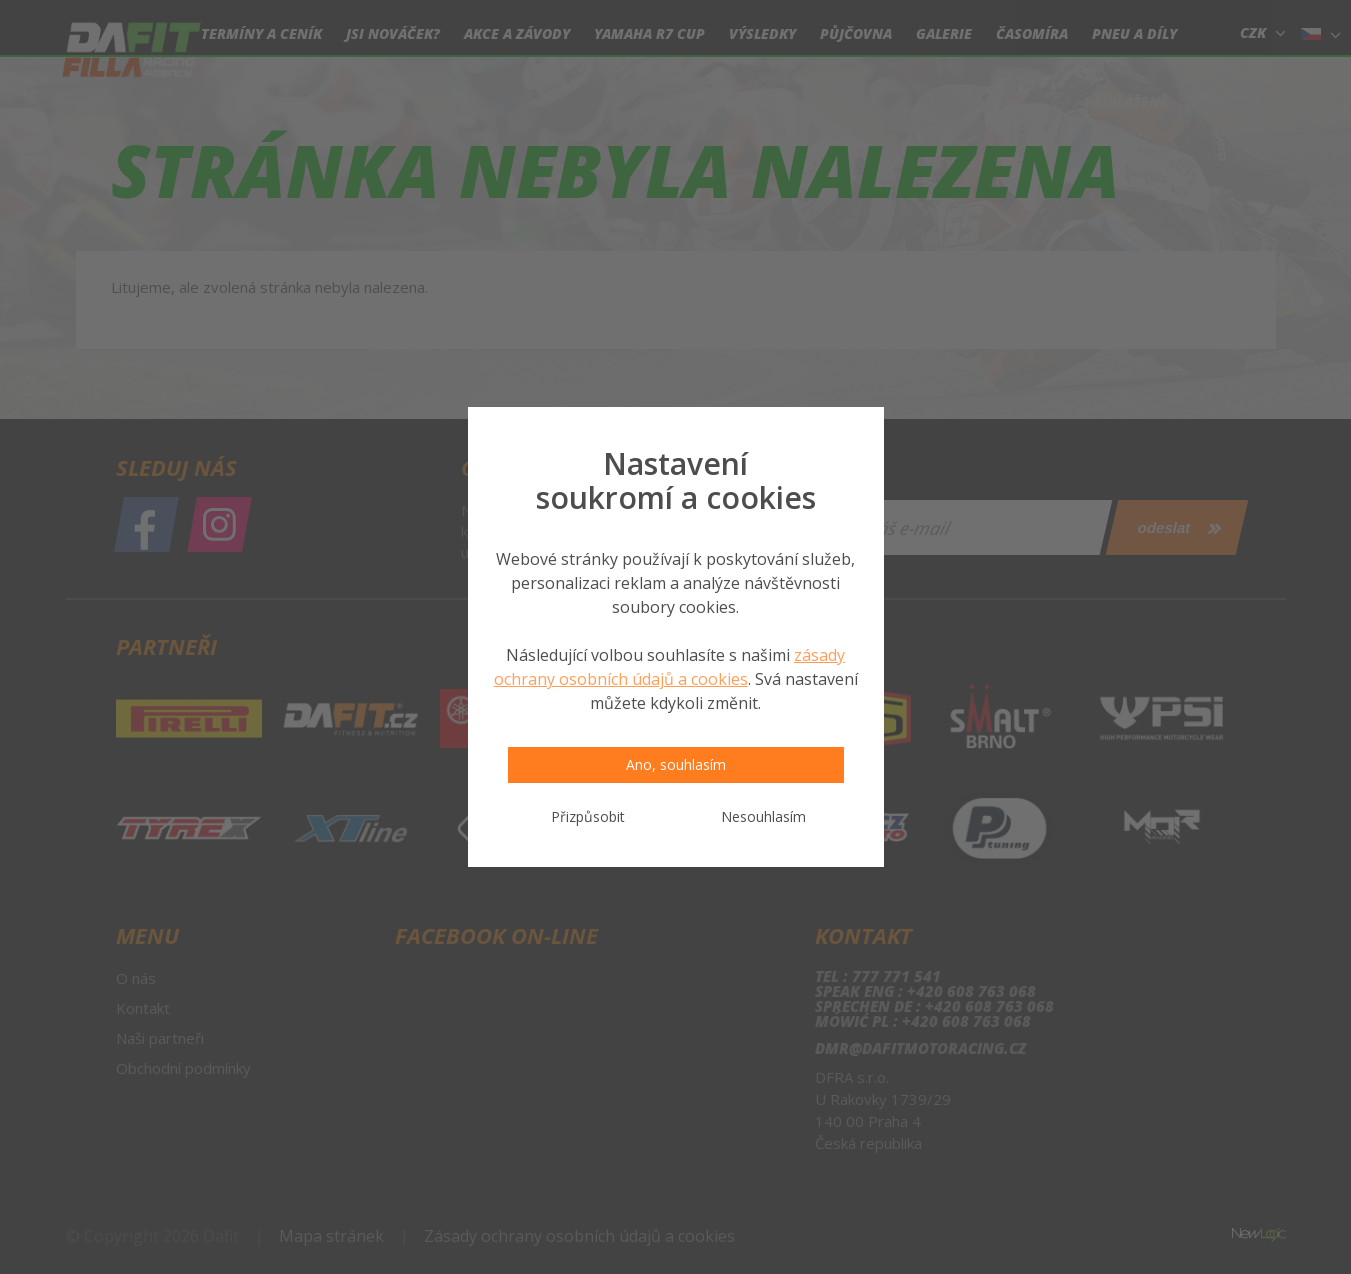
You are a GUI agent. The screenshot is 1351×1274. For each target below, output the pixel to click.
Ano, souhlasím (676, 764)
